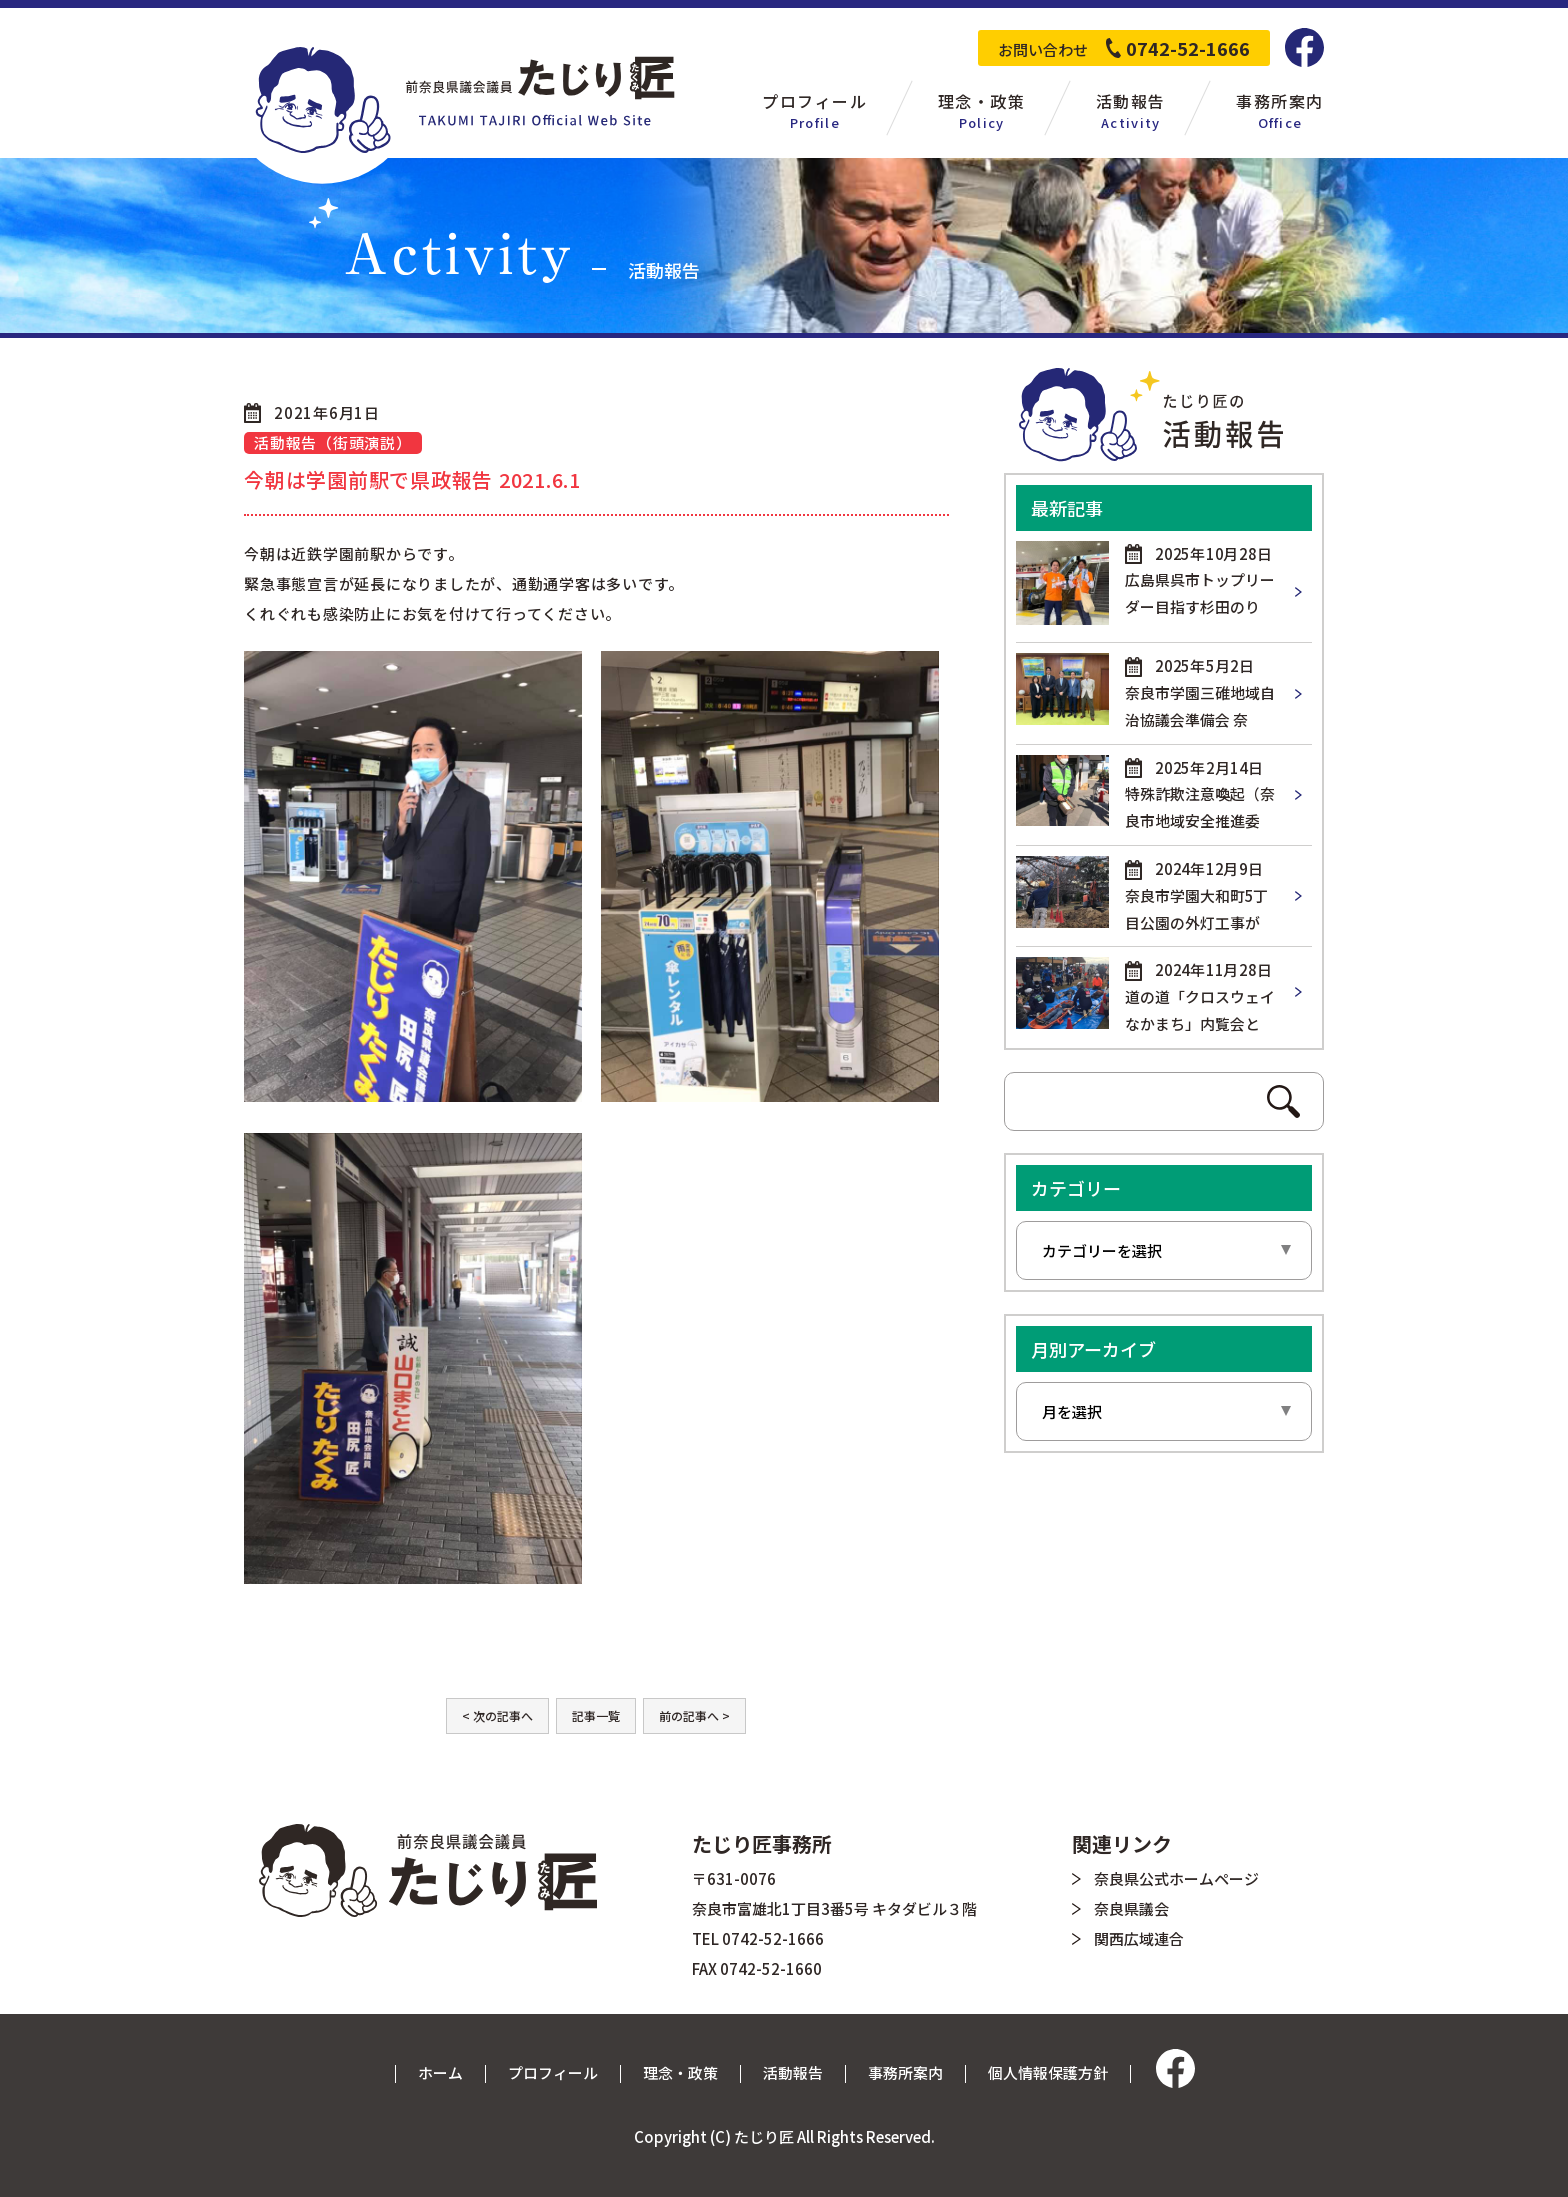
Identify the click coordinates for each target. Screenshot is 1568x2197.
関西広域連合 (1139, 1938)
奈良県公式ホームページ (1176, 1878)
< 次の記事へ (497, 1715)
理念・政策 (680, 2072)
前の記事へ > (694, 1715)
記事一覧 (596, 1715)
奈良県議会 (1131, 1908)
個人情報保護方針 (1048, 2072)
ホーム (440, 2072)
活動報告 (793, 2072)
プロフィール (553, 2072)
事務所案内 (905, 2072)
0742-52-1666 (1188, 48)
